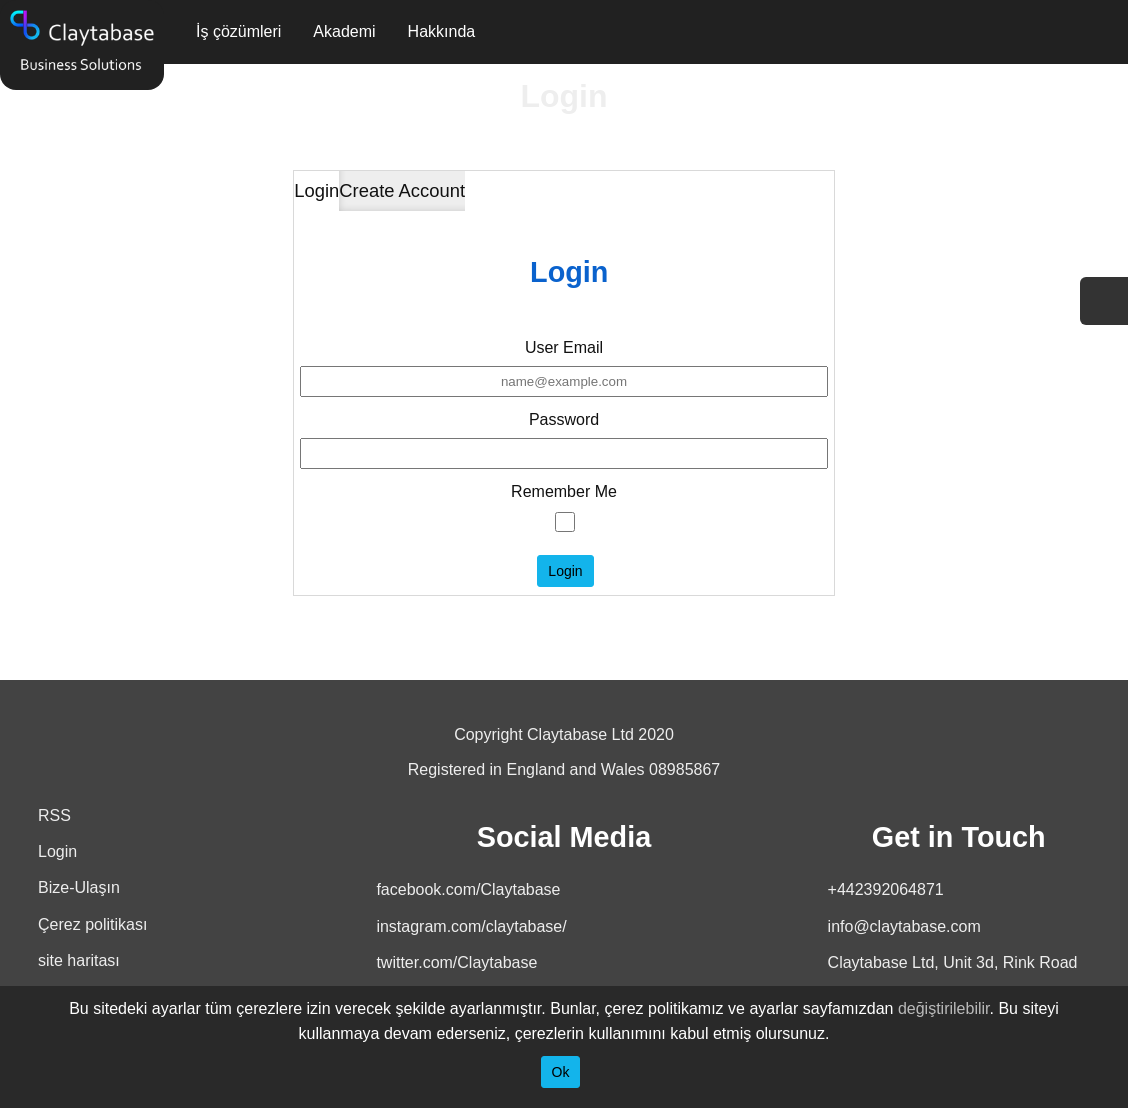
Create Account (402, 190)
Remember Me (564, 491)
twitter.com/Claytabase (456, 962)
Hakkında (442, 31)
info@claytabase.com (904, 926)
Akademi (344, 31)
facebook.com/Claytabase (468, 889)
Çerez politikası (92, 924)
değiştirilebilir (944, 1008)
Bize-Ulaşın (79, 887)
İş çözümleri (238, 31)
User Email (564, 347)
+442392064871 (886, 889)
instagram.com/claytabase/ (471, 926)
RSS (54, 815)
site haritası (79, 960)
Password (564, 419)
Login (316, 190)
